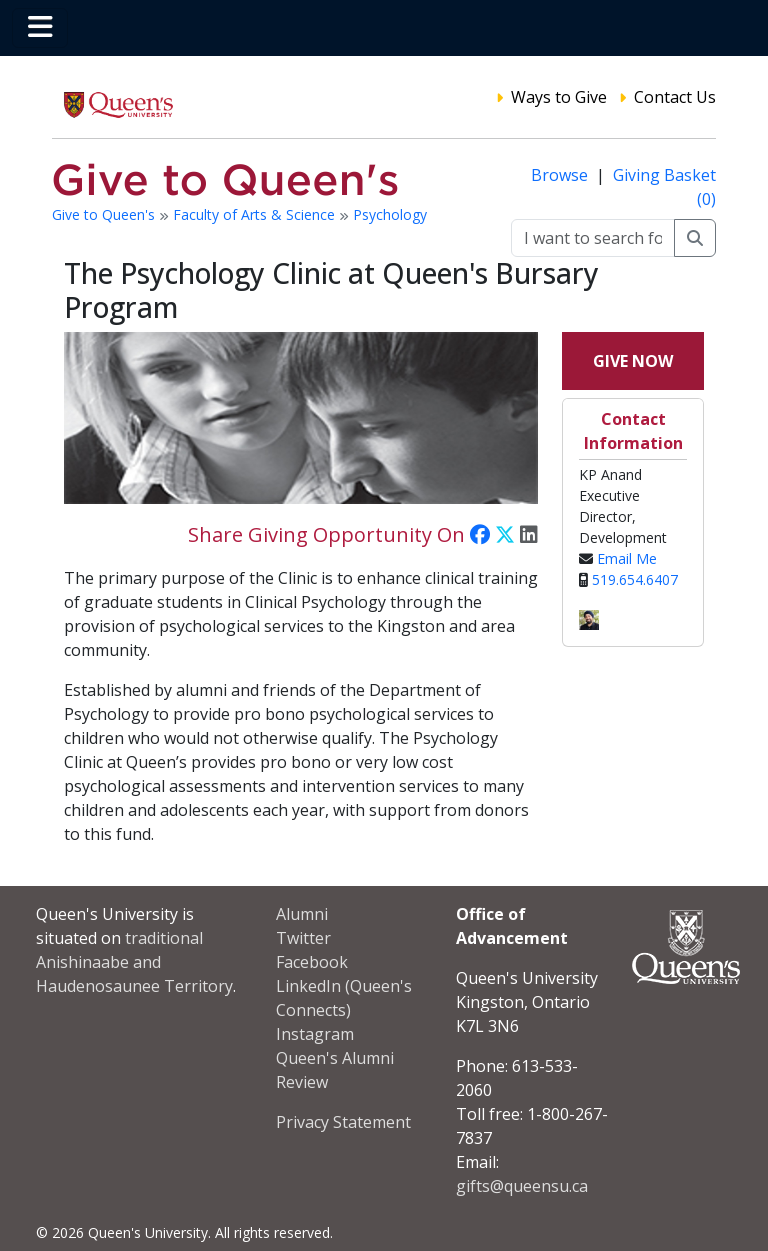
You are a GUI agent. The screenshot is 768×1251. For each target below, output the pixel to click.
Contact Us (675, 97)
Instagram (315, 1034)
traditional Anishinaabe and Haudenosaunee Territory (134, 962)
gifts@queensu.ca (522, 1186)
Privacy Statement (343, 1122)
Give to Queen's (105, 214)
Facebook (312, 962)
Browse (561, 175)
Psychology (390, 214)
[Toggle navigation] (40, 28)
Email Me (627, 558)
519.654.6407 (635, 579)
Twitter (303, 938)
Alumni (302, 914)
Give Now (633, 361)
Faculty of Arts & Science (256, 214)
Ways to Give (559, 97)
